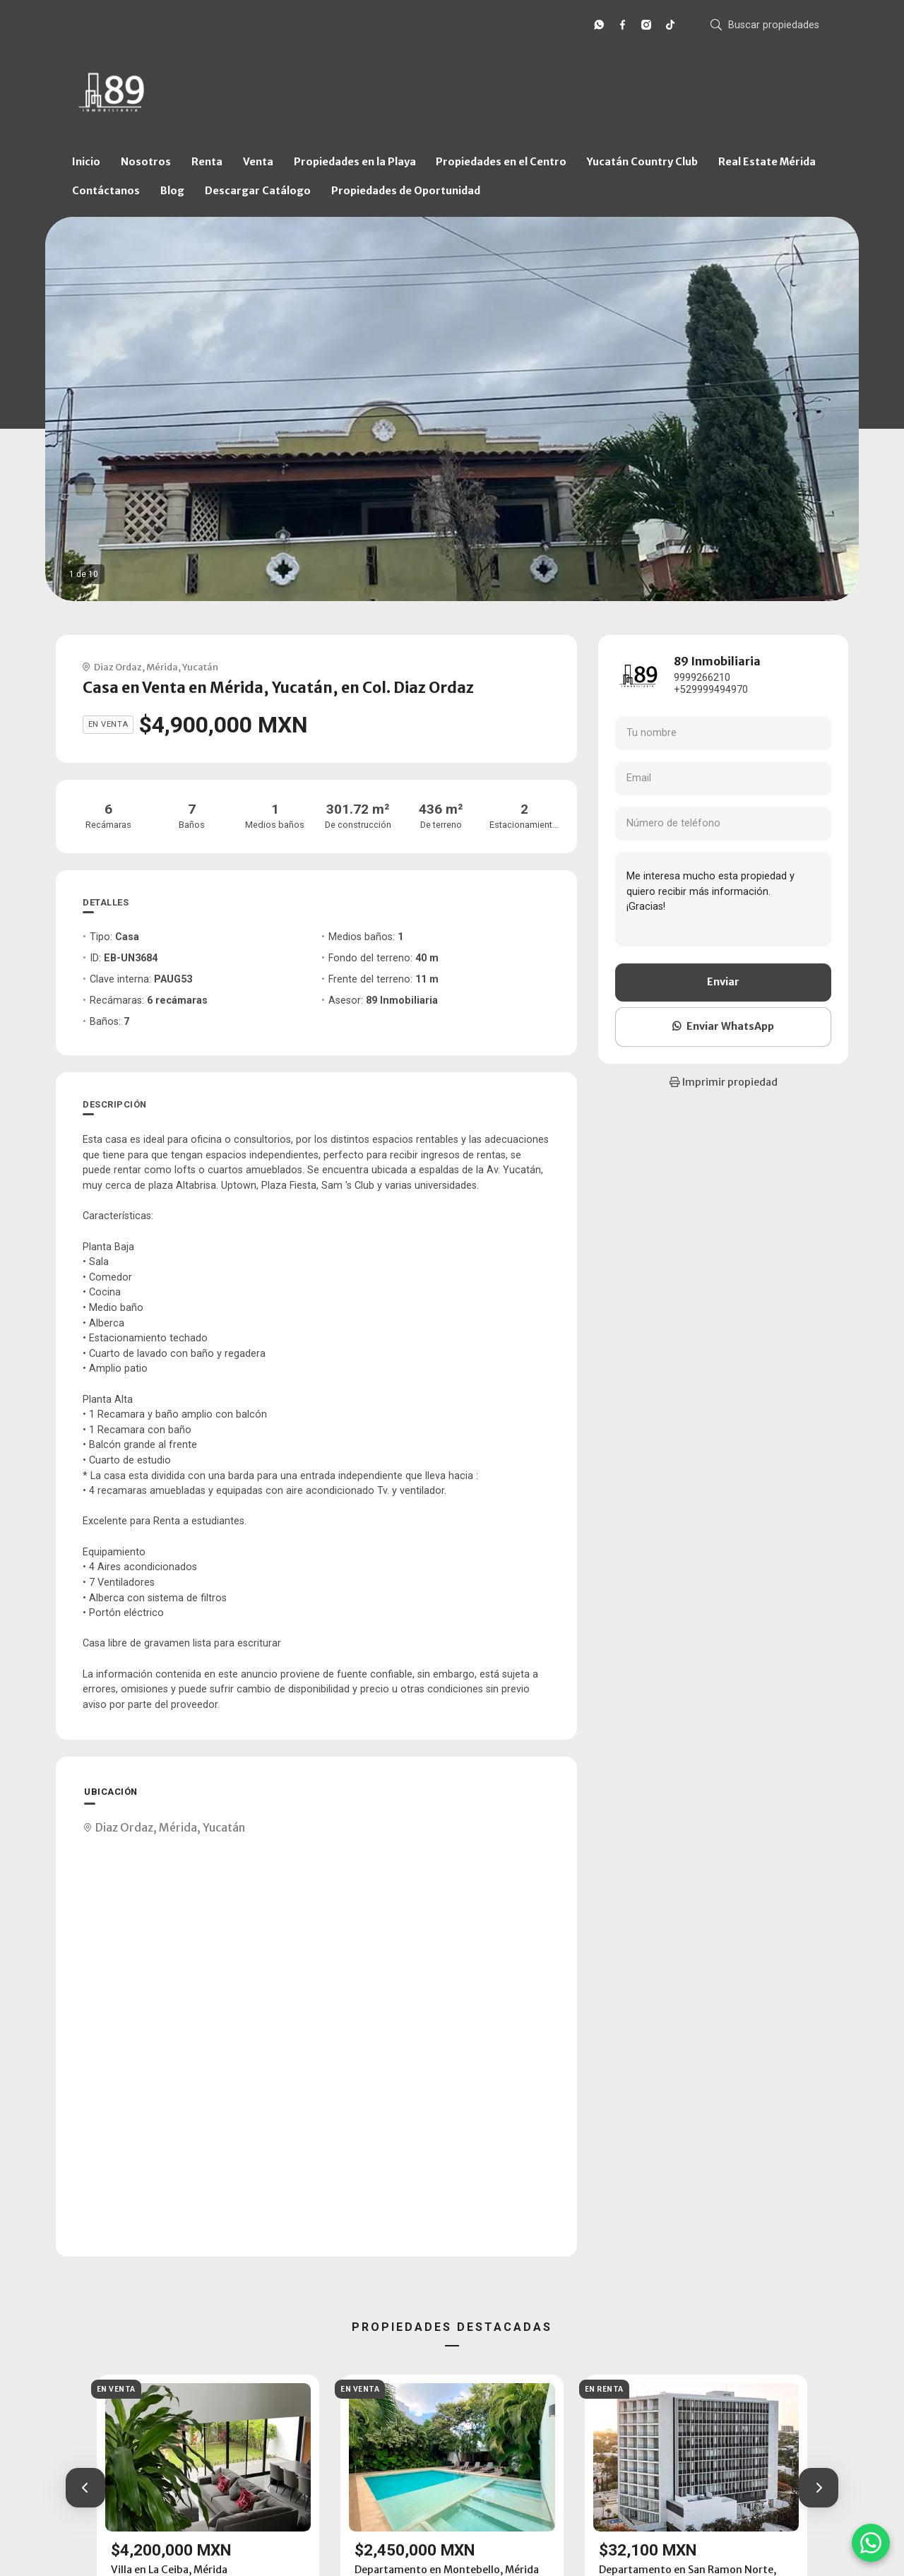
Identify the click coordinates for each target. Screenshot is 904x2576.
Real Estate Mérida (767, 161)
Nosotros (146, 161)
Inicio (86, 161)
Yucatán (200, 666)
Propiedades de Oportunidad (405, 190)
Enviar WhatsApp (723, 1026)
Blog (172, 190)
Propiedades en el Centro (501, 161)
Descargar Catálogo (258, 190)
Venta (258, 161)
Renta (206, 161)
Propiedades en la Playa (355, 161)
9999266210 (702, 678)
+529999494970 (711, 690)
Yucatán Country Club (642, 161)
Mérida (162, 666)
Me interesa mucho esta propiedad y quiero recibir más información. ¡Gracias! (723, 899)
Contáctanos (106, 190)
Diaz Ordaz (118, 666)
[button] (85, 2487)
